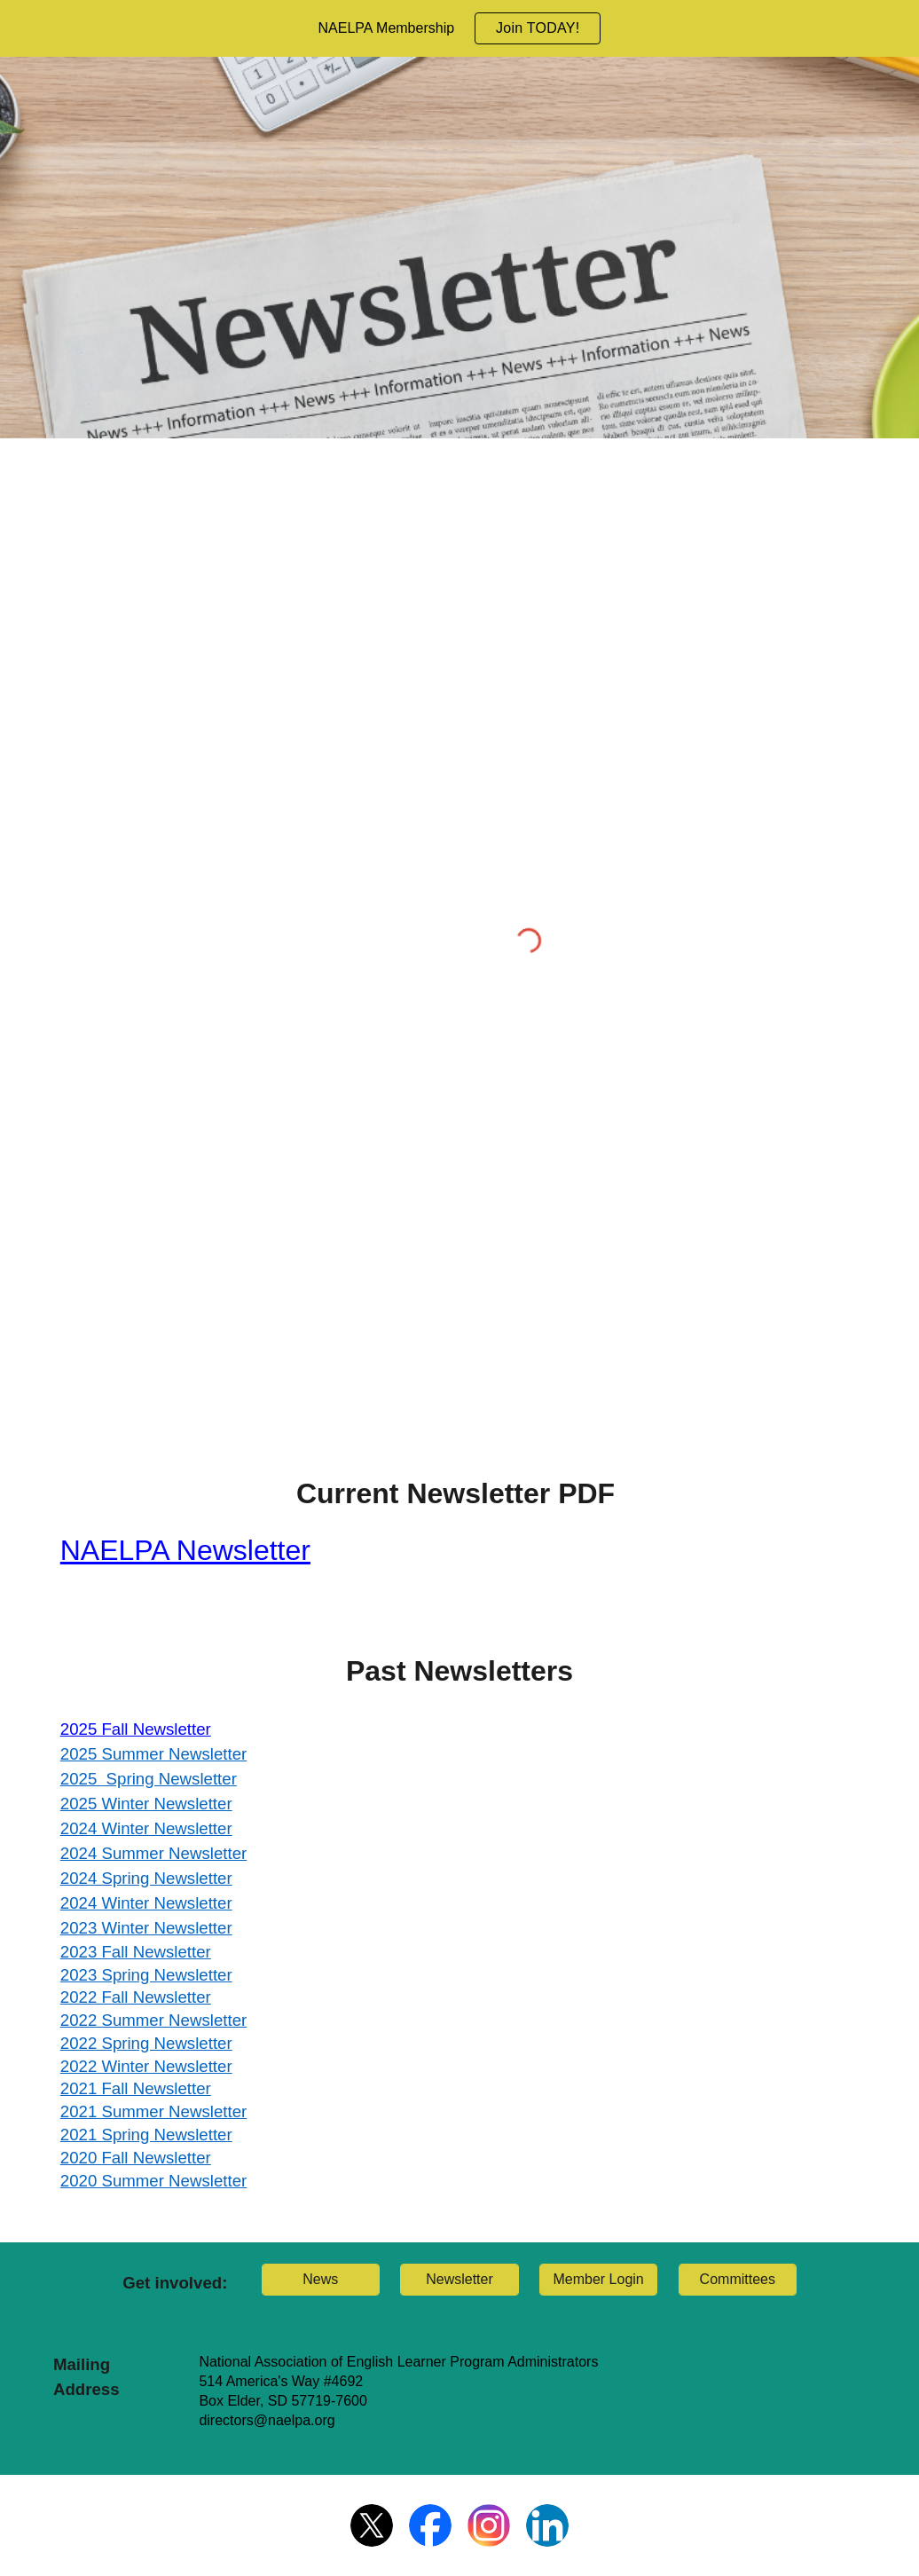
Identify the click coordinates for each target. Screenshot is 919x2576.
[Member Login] (598, 2279)
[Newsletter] (459, 2279)
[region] (459, 28)
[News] (321, 2279)
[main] (460, 1530)
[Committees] (737, 2279)
